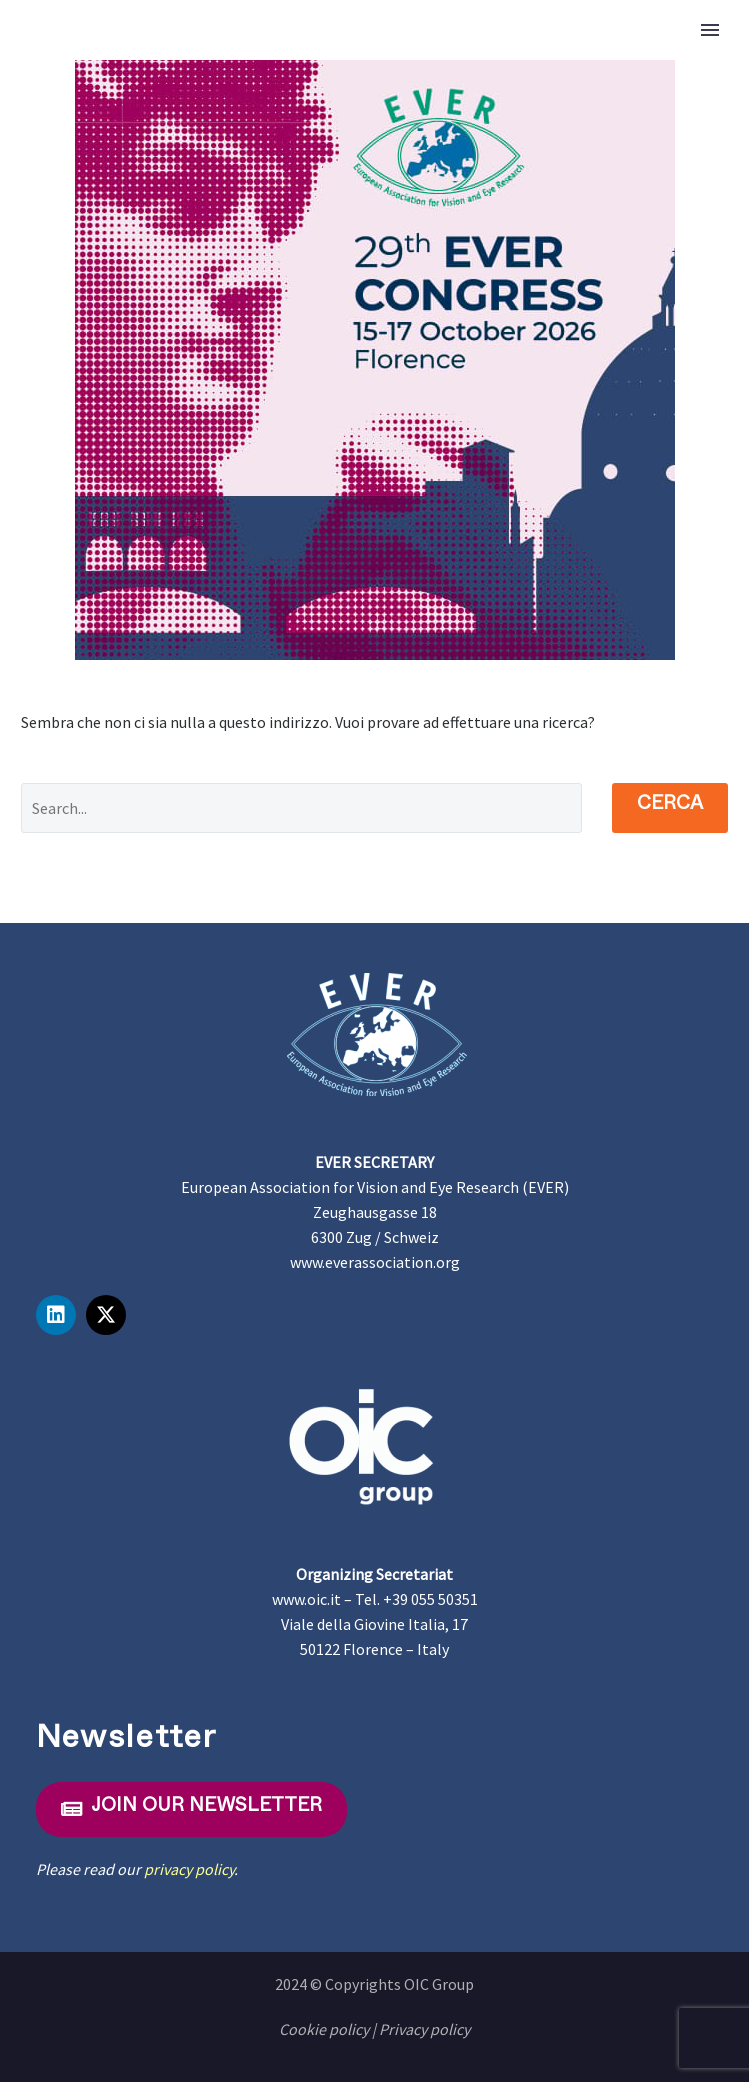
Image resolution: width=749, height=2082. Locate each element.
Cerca (670, 806)
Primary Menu (710, 30)
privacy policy (189, 1869)
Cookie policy (324, 2029)
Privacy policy (424, 2029)
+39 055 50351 (430, 1599)
